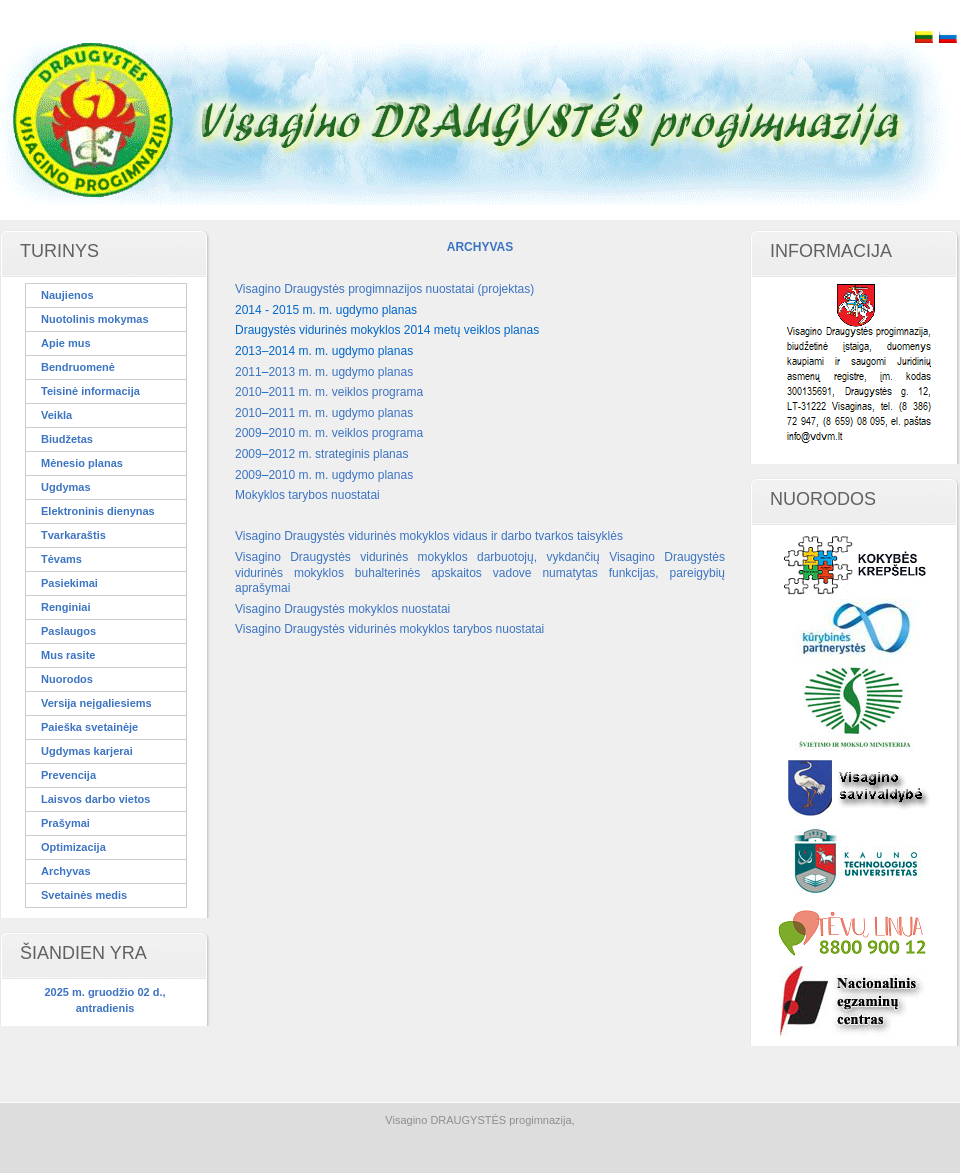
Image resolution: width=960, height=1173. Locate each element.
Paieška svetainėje (89, 727)
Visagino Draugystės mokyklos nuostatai (342, 609)
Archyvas (66, 871)
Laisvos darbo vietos (95, 799)
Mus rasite (68, 655)
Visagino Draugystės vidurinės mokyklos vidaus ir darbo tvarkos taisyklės (429, 536)
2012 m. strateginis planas (338, 454)
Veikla (56, 415)
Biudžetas (67, 439)
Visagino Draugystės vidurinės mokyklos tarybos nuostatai (389, 629)
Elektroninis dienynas (98, 511)
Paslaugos (68, 631)
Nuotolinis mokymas (95, 319)
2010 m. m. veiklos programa (345, 433)
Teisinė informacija (90, 391)
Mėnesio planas (82, 463)
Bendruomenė (78, 367)
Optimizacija (73, 847)
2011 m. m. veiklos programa (345, 392)
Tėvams (61, 559)
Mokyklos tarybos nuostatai (307, 495)
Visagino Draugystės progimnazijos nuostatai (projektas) (384, 289)
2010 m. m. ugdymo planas (340, 475)
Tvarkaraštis (73, 535)
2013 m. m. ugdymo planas (340, 372)
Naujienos (67, 295)
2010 (248, 392)
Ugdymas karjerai (87, 751)
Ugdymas (66, 487)
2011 (248, 372)
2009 (248, 433)
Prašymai (65, 823)
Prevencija (68, 775)
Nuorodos (67, 679)
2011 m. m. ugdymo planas (340, 413)
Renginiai (66, 607)
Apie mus (66, 343)
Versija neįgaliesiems (96, 703)
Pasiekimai (69, 583)
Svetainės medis (84, 895)
